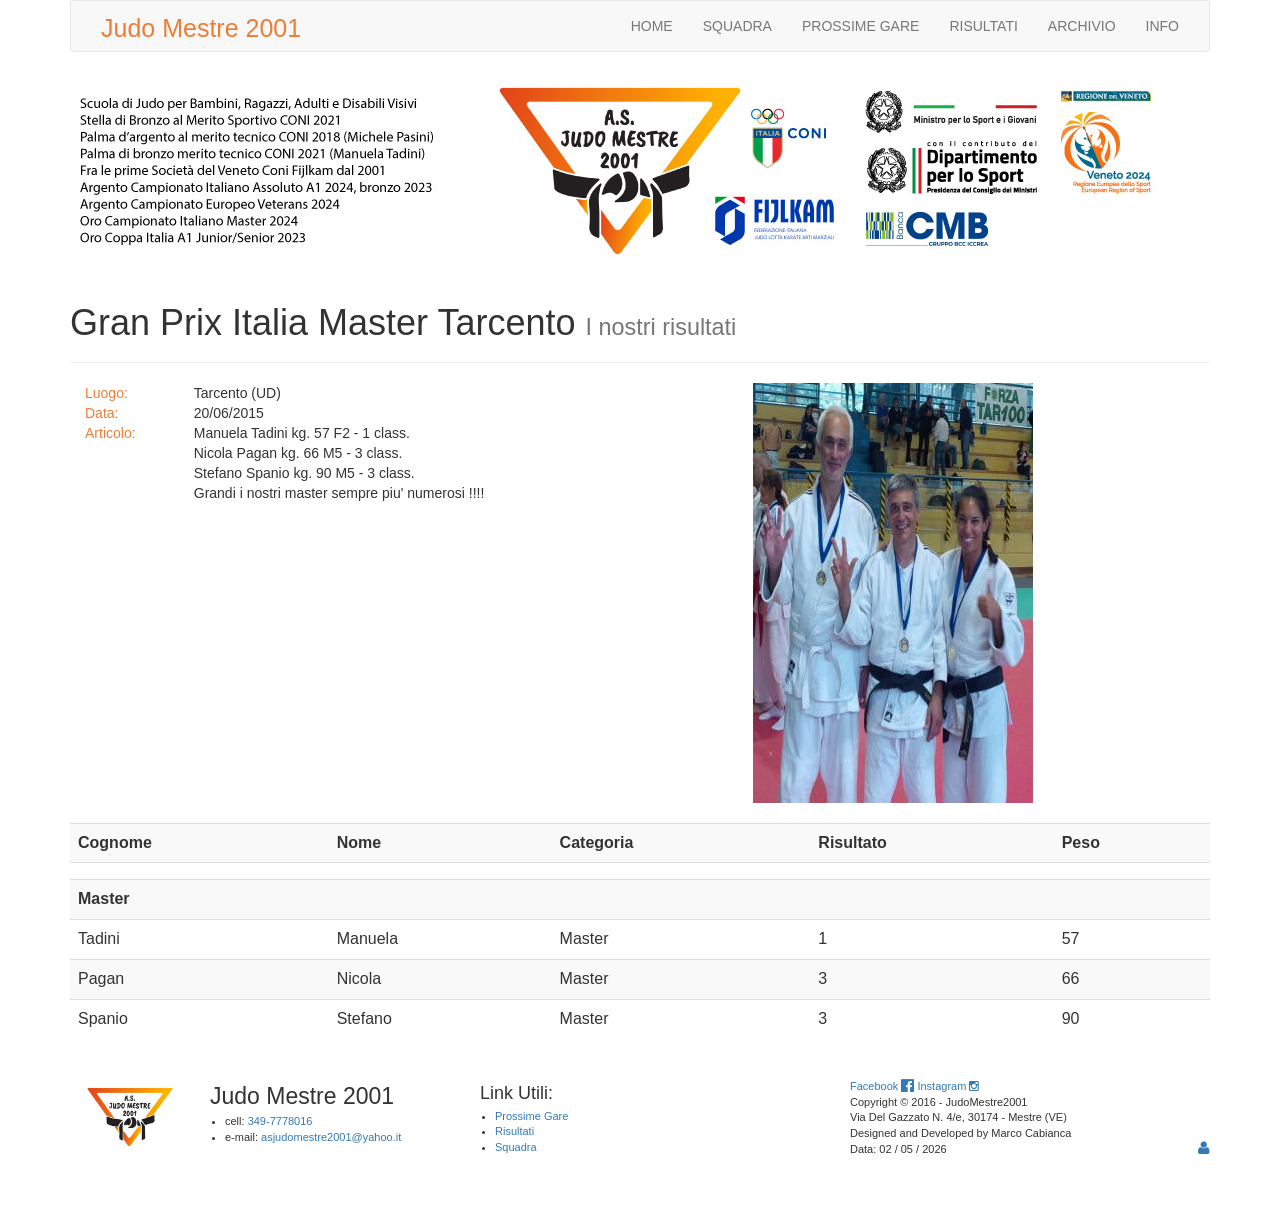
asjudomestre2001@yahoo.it (331, 1137)
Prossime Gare (531, 1116)
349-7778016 (280, 1121)
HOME (652, 26)
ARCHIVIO (1082, 26)
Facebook (882, 1086)
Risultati (514, 1131)
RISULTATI (983, 26)
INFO (1162, 26)
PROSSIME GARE (860, 26)
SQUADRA (737, 26)
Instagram (947, 1086)
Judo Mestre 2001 (201, 28)
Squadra (516, 1147)
